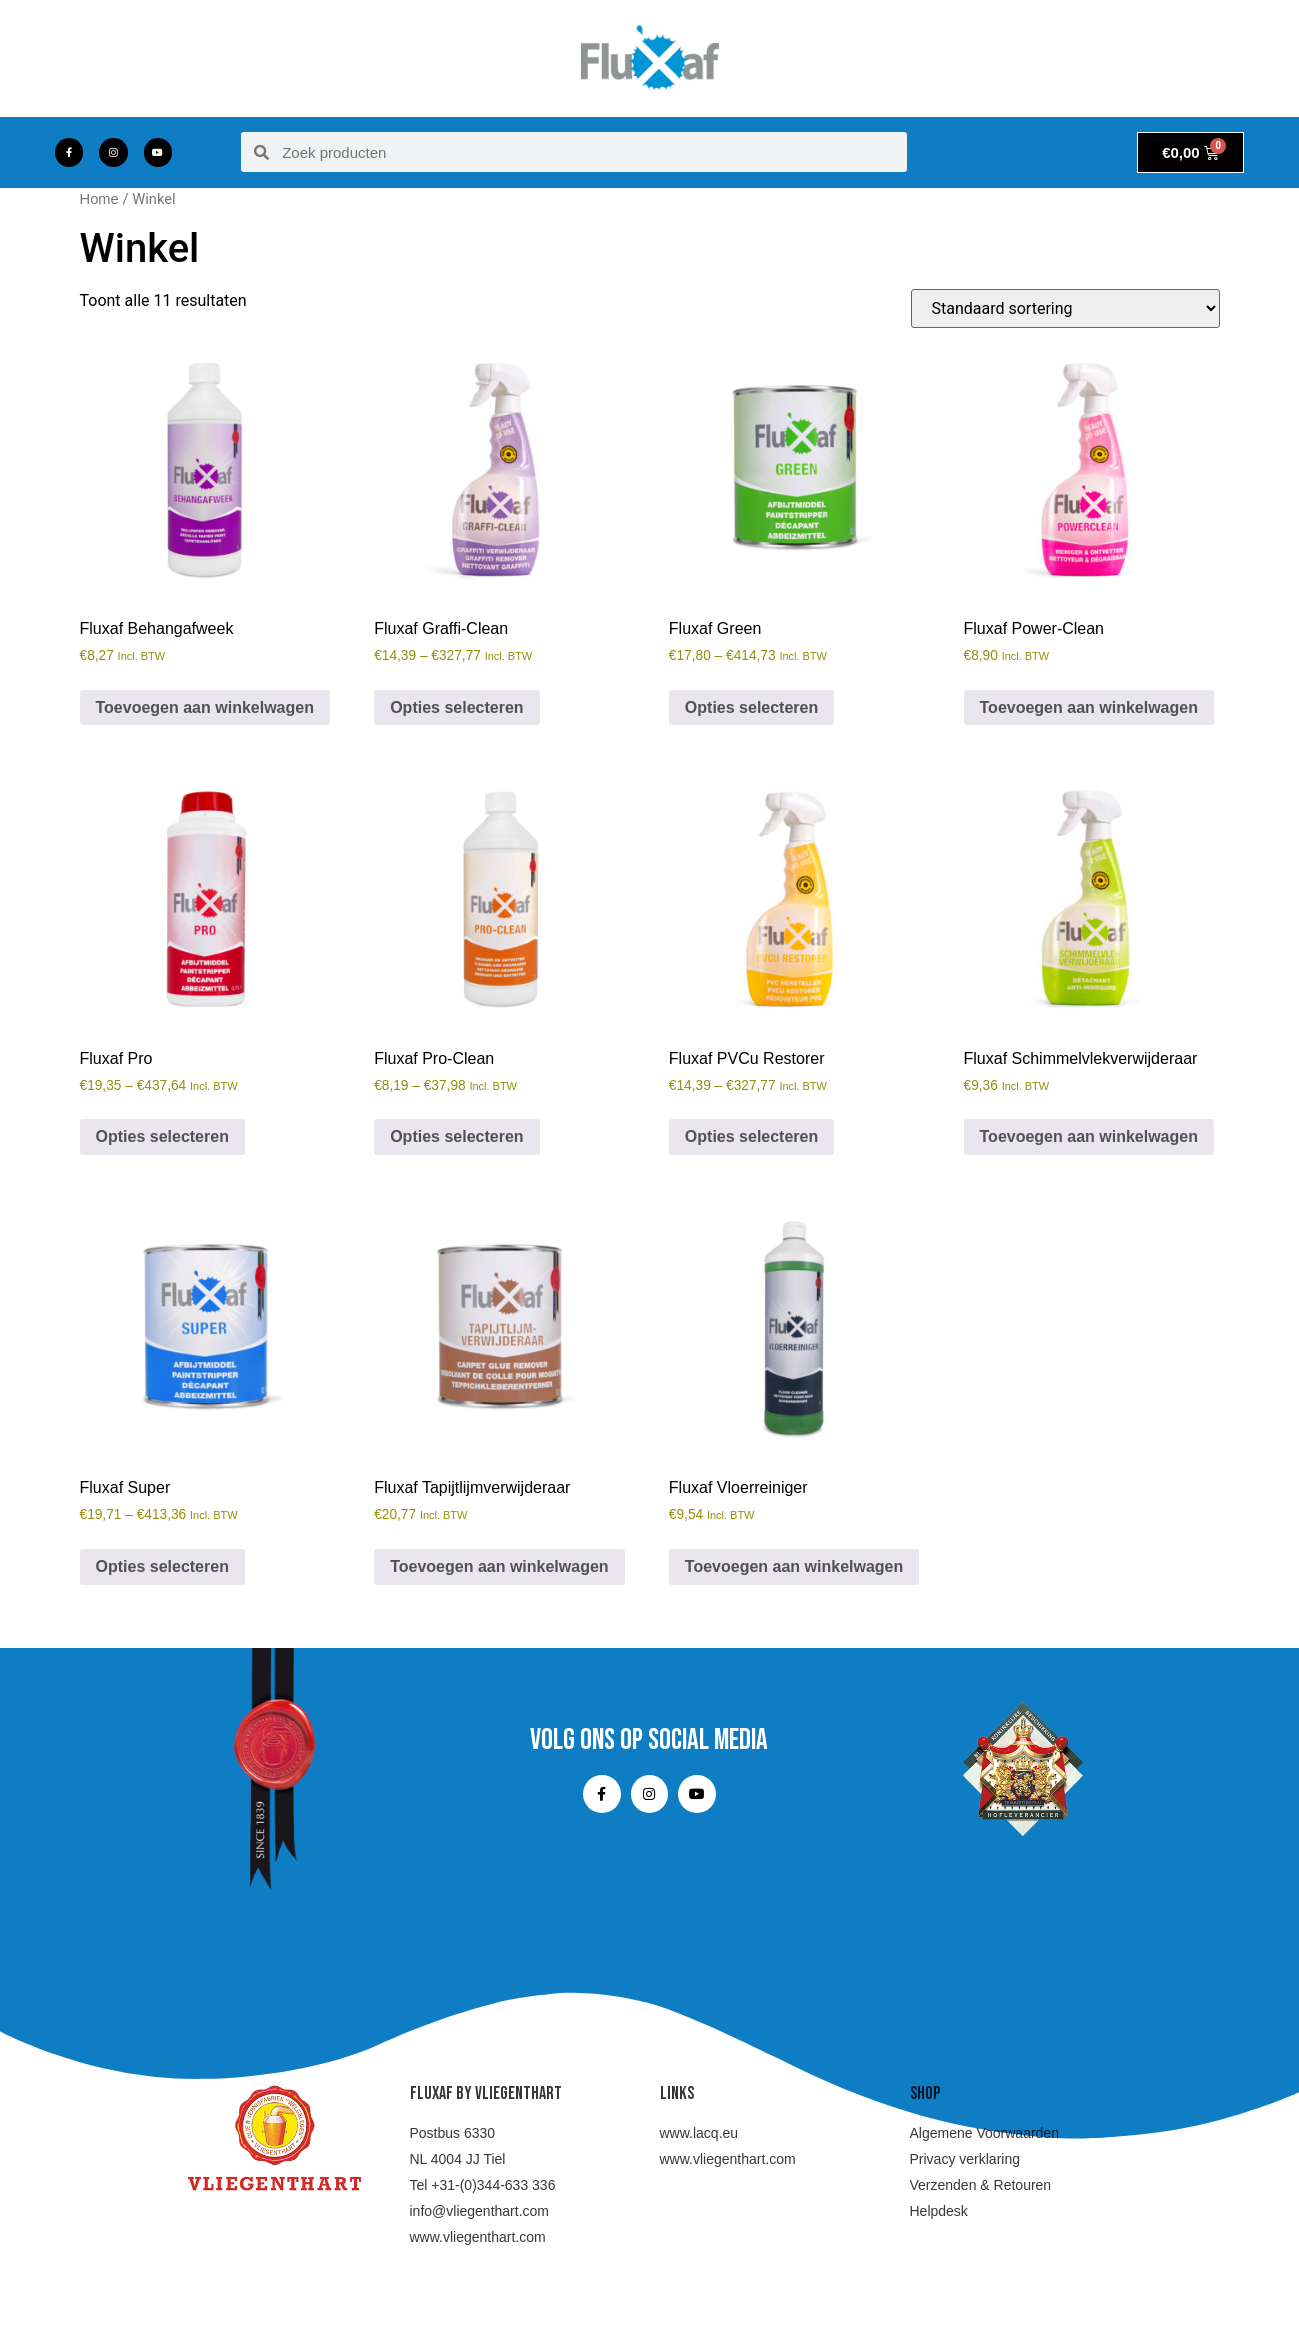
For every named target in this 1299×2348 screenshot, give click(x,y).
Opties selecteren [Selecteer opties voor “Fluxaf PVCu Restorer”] (751, 1136)
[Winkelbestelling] (1065, 308)
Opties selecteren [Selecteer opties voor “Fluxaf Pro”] (162, 1136)
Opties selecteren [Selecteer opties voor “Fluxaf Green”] (751, 707)
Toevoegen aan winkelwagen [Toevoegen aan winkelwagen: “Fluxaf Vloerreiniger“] (794, 1566)
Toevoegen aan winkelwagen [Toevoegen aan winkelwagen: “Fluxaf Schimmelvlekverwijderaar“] (1089, 1136)
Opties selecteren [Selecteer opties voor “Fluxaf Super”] (162, 1566)
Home (99, 199)
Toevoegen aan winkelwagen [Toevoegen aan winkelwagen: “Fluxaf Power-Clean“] (1089, 707)
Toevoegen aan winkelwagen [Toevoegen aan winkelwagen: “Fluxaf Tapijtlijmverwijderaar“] (499, 1566)
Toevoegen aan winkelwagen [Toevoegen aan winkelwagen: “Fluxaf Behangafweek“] (205, 707)
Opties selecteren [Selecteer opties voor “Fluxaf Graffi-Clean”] (456, 707)
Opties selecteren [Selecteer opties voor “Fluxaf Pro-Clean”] (456, 1136)
